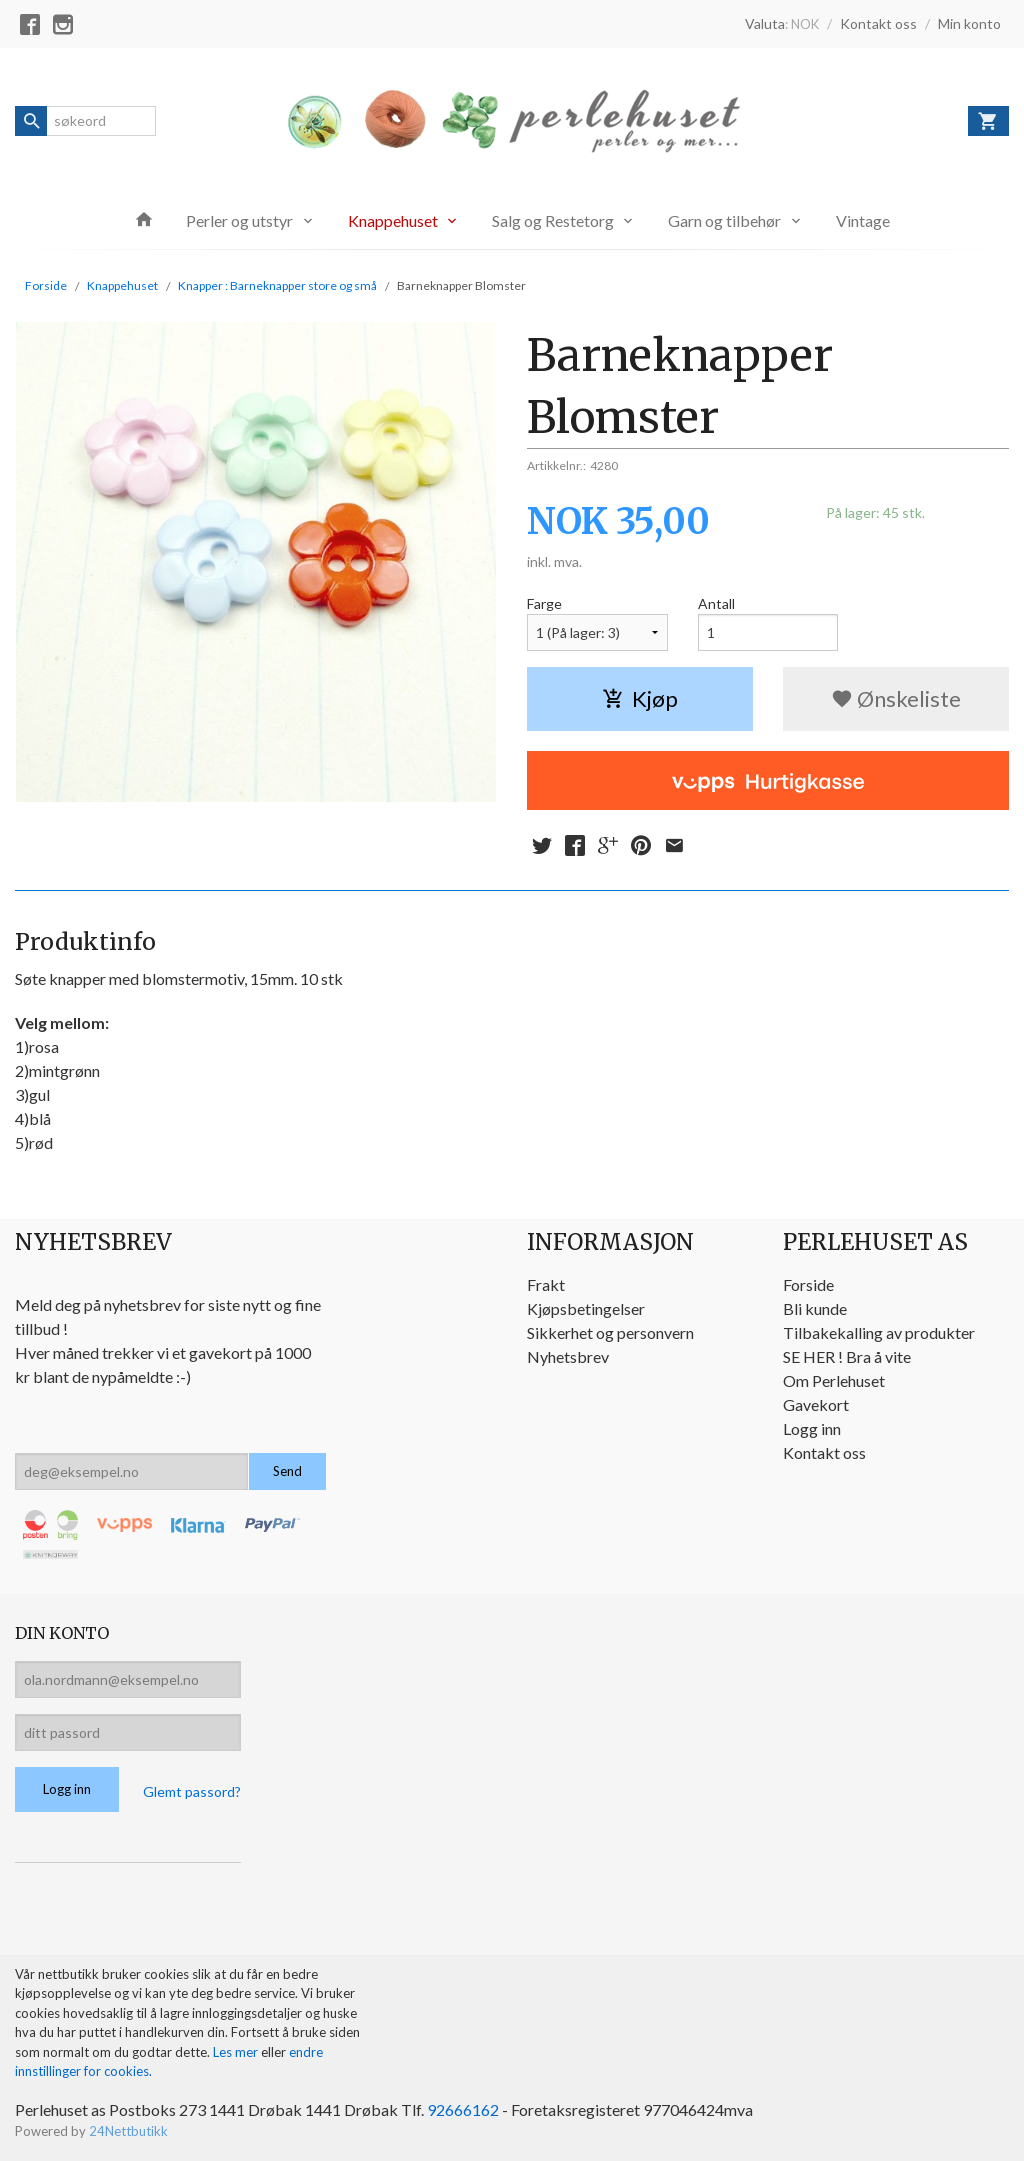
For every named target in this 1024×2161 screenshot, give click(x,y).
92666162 (463, 2109)
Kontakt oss (824, 1452)
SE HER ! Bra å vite (847, 1356)
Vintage (863, 220)
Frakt (546, 1284)
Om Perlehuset (834, 1380)
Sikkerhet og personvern (610, 1332)
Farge (544, 603)
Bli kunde (815, 1308)
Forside (46, 285)
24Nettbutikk (128, 2131)
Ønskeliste (896, 698)
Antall (716, 603)
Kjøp (640, 698)
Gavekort (816, 1404)
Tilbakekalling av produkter (879, 1332)
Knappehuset (393, 220)
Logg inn (812, 1428)
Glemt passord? (192, 1791)
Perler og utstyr (239, 220)
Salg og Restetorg (553, 220)
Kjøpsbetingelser (586, 1308)
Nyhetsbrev (568, 1356)
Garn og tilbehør (724, 220)
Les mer (237, 2052)
